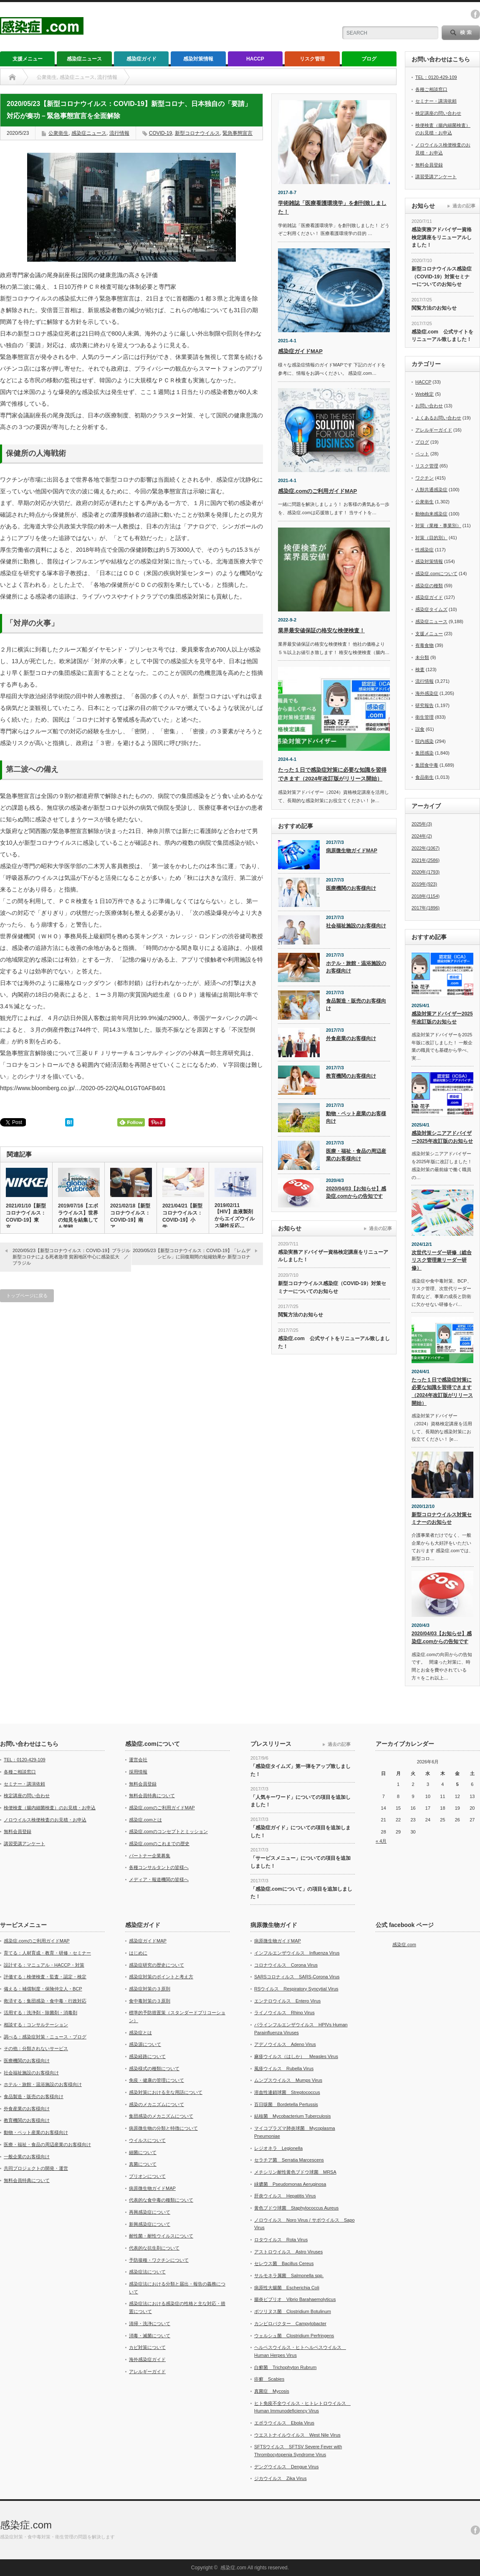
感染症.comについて (436, 573)
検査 (419, 669)
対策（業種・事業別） (438, 525)
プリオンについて (147, 2176)
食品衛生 (424, 777)
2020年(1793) (426, 871)
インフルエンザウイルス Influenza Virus (297, 1952)
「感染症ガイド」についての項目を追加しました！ (300, 1832)
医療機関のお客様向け (351, 888)
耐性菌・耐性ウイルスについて (161, 2235)
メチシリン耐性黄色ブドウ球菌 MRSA (295, 2171)
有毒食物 (424, 645)
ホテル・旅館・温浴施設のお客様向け (356, 967)
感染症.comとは (145, 1819)
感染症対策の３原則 (149, 1988)
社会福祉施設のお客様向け (356, 926)
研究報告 (424, 705)
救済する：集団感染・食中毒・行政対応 (45, 2000)
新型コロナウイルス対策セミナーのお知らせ (442, 1518)
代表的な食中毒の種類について (161, 2199)
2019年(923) (424, 883)
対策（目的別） (431, 537)
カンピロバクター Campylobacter (290, 2323)
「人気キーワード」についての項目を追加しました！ (300, 1801)
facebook (475, 14)
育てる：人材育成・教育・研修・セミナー (47, 1952)
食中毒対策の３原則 (149, 2000)
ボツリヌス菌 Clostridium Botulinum (292, 2311)
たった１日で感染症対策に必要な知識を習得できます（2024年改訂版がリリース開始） (442, 1391)
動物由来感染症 (431, 513)
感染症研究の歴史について (156, 1964)
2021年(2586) (426, 860)
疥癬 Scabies (269, 2379)
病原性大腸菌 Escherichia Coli (286, 2287)
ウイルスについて (147, 2140)
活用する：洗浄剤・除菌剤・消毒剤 (40, 2012)
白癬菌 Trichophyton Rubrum (285, 2367)
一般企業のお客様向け (27, 2156)
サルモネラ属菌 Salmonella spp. (288, 2275)
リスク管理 (312, 59)
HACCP (255, 59)
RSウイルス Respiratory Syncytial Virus (296, 1988)
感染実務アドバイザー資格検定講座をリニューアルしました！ (333, 1256)
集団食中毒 (426, 765)
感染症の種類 (429, 585)
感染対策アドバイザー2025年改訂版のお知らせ (442, 1018)
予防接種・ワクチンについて (159, 2260)
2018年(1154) (426, 896)
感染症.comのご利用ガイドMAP (317, 491)
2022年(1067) (426, 848)
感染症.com (404, 1944)
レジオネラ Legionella (278, 2148)
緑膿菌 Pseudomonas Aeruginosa (290, 2184)
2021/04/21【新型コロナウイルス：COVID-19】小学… (182, 1216)
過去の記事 (380, 1228)
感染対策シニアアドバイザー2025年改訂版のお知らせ (442, 1137)
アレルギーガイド (433, 429)
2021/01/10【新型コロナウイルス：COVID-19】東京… (26, 1216)
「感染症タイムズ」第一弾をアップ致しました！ (300, 1770)
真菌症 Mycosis (271, 2391)
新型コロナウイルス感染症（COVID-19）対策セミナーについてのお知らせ (332, 1287)
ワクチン (424, 477)
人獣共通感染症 (431, 489)
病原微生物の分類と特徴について (163, 2128)
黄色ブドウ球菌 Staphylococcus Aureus (296, 2207)
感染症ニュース (84, 59)
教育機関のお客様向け (351, 1076)
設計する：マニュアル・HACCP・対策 (44, 1964)
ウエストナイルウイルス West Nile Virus (297, 2434)
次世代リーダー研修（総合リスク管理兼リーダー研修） (442, 1260)
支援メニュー (28, 59)
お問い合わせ (429, 405)
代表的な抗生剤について (154, 2247)
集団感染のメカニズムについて (161, 2116)
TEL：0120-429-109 (436, 77)
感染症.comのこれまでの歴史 (159, 1843)
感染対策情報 (198, 59)
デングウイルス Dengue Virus (286, 2466)
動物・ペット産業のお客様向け (356, 1117)
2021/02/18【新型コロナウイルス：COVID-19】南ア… (130, 1216)
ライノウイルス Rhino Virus (284, 2012)
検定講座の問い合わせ (438, 113)
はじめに (138, 1952)
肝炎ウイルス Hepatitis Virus (285, 2195)
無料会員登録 (429, 164)
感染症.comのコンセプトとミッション (168, 1831)
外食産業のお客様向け (351, 1038)
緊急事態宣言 (237, 133)
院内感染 (424, 741)
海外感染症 (426, 693)
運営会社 (138, 1759)
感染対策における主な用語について (165, 2092)
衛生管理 (424, 717)
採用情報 (138, 1771)
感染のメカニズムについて (156, 2104)
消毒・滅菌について (149, 2335)
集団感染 (424, 752)
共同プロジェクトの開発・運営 (36, 2168)
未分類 (422, 657)
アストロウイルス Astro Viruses (288, 2251)
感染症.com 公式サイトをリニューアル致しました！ (334, 1342)
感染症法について (147, 2271)
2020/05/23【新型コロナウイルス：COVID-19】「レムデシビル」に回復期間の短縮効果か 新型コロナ (191, 1253)
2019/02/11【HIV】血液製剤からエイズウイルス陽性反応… (235, 1215)
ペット (422, 453)
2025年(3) (422, 823)
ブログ (368, 59)
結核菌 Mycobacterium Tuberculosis (292, 2116)
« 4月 (381, 1841)
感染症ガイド (141, 59)
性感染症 (424, 549)
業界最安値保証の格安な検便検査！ (321, 630)
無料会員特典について (152, 1795)
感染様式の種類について (154, 2068)
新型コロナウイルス (197, 133)
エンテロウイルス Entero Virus (287, 2000)
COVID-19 (160, 133)
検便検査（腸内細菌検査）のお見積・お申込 (50, 1807)
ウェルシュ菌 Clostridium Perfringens (294, 2335)
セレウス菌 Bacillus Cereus (283, 2263)
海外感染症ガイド (147, 2359)
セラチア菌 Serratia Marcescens (289, 2159)
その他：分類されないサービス (36, 2048)
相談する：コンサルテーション (36, 2024)
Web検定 (424, 394)
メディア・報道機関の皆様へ (159, 1879)
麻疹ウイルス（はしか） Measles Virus (296, 2056)
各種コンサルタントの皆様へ (159, 1867)
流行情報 (119, 133)
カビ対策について (147, 2347)
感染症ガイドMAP (300, 351)
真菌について (143, 2164)
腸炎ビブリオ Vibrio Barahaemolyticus (295, 2299)
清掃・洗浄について (149, 2323)
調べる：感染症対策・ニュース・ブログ (45, 2036)
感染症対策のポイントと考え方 (161, 1976)
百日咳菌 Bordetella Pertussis (286, 2104)
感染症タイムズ (431, 609)
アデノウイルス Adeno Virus (285, 2044)
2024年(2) (422, 835)
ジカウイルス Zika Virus (280, 2478)
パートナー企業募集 (149, 1855)
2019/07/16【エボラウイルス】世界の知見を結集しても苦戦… (78, 1216)
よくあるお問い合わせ (438, 417)
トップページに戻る (27, 1295)
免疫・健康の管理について (156, 2080)
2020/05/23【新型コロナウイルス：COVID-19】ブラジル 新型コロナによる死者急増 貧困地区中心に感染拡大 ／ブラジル (71, 1257)
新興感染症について (149, 2224)
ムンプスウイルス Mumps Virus (288, 2080)
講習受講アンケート (436, 176)
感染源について (145, 2044)
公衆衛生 (58, 133)
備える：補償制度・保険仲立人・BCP (43, 1988)
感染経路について (147, 2056)
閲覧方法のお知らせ (300, 1315)
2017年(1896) (426, 907)
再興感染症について (149, 2212)
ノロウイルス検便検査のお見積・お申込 (45, 1819)
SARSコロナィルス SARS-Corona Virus (297, 1976)
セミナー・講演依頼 (436, 101)
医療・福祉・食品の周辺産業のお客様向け (356, 1155)
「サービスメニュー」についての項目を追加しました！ (300, 1862)
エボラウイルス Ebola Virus (284, 2422)
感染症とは (140, 2032)
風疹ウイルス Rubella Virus (283, 2068)
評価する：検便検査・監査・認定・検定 (45, 1976)
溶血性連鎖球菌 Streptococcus (287, 2092)
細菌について (143, 2152)
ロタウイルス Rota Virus (281, 2239)
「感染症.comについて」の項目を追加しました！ (301, 1893)
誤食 (419, 729)
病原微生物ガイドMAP (351, 851)
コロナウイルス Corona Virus (286, 1964)
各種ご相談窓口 (431, 89)
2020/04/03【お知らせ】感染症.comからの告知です (356, 1193)
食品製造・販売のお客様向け (356, 1005)
